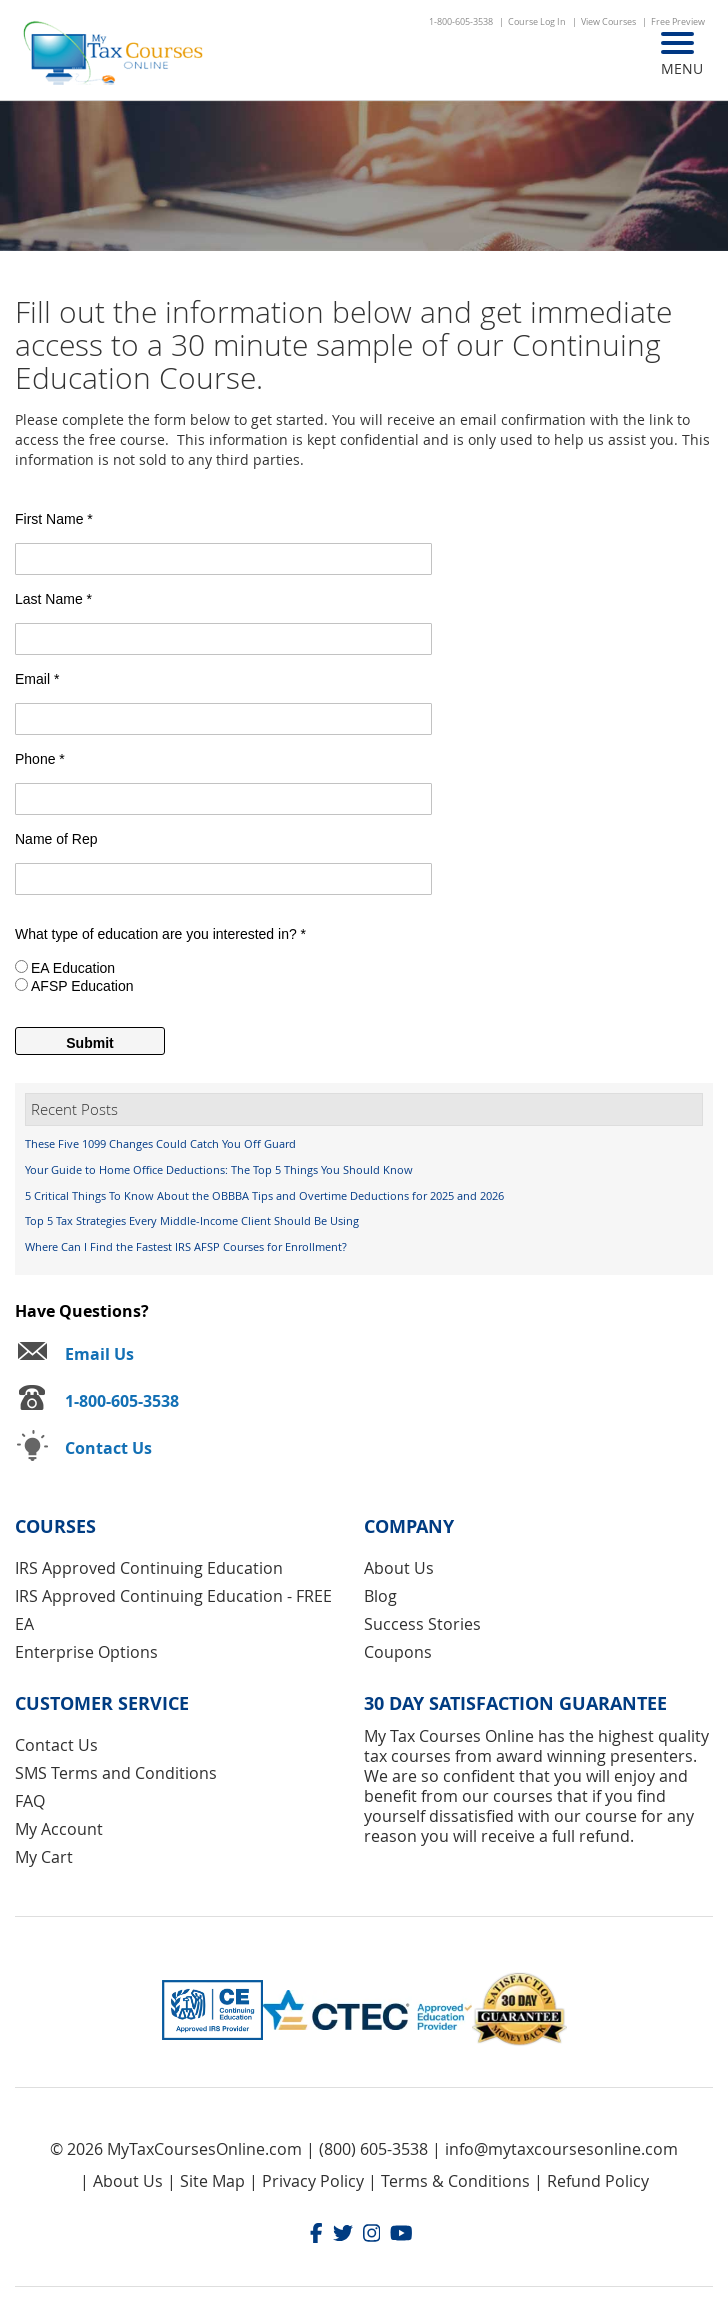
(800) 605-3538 (373, 2149)
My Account (59, 1829)
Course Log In (537, 22)
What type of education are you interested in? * (160, 934)
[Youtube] (401, 2235)
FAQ (30, 1801)
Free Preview (678, 22)
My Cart (44, 1857)
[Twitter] (343, 2235)
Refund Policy (598, 2181)
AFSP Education (82, 986)
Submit (89, 1043)
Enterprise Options (86, 1652)
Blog (380, 1596)
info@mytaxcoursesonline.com (561, 2149)
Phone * (40, 759)
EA (24, 1624)
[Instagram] (372, 2235)
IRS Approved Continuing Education (149, 1568)
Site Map (212, 2181)
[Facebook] (316, 2235)
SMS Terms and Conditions (116, 1773)
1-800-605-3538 (461, 22)
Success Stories (422, 1624)
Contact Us (56, 1745)
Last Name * (53, 599)
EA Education (73, 968)
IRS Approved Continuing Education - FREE (173, 1596)
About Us (399, 1568)
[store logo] (115, 55)
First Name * (54, 519)
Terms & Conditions (455, 2181)
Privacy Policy (313, 2181)
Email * (37, 679)
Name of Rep (56, 839)
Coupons (398, 1652)
